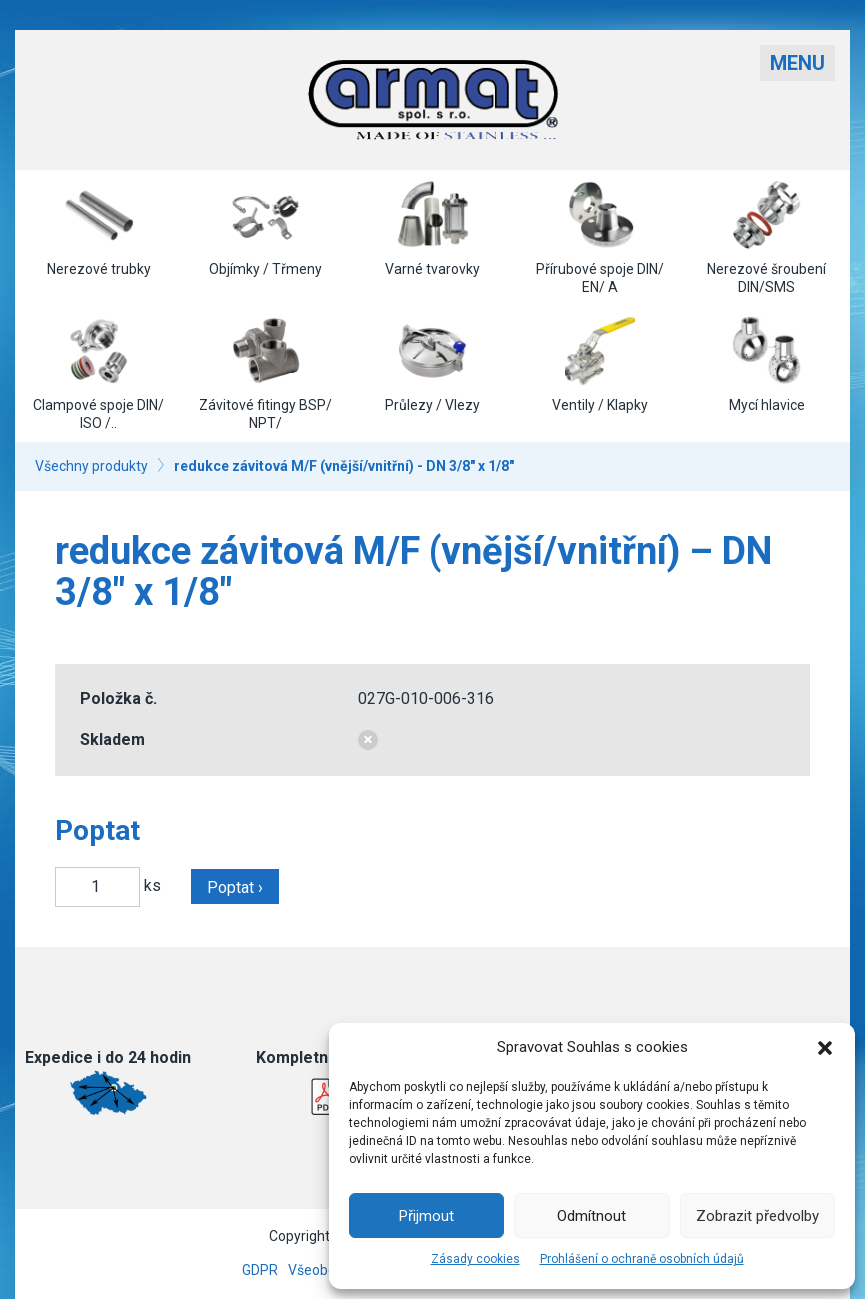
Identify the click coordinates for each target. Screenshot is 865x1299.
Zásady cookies (475, 1259)
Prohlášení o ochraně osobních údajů (642, 1259)
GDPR (260, 1270)
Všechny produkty (91, 466)
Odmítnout (591, 1216)
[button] (825, 1048)
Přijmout (426, 1216)
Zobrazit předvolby (757, 1216)
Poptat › (235, 887)
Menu (797, 63)
